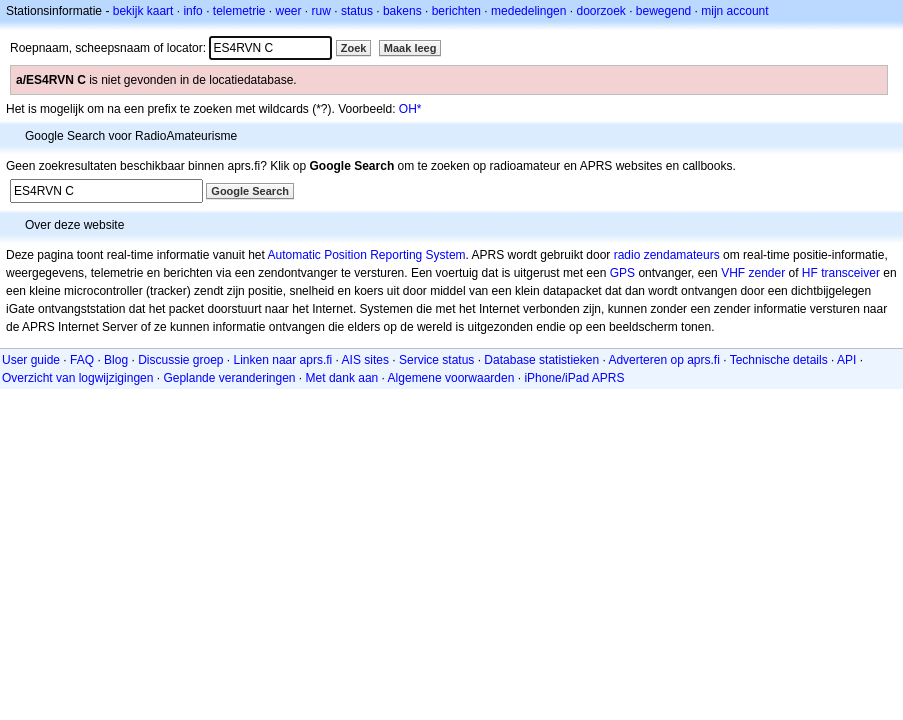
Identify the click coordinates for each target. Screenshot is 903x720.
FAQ (82, 360)
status (357, 11)
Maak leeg (410, 48)
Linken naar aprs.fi (283, 360)
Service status (436, 360)
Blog (116, 360)
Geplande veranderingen (229, 378)
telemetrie (239, 11)
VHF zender (753, 273)
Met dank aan (342, 378)
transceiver (850, 273)
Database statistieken (541, 360)
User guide (31, 360)
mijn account (734, 11)
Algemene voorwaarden (451, 378)
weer (289, 11)
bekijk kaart (143, 11)
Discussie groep (180, 360)
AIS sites (365, 360)
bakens (402, 11)
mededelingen (528, 11)
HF (810, 273)
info (192, 11)
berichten (456, 11)
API (846, 360)
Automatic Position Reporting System (366, 255)
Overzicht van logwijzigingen (77, 378)
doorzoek (600, 11)
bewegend (663, 11)
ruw (321, 11)
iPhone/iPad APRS (574, 378)
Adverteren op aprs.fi (663, 360)
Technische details (779, 360)
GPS (622, 273)
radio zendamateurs (667, 255)
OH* (410, 109)
